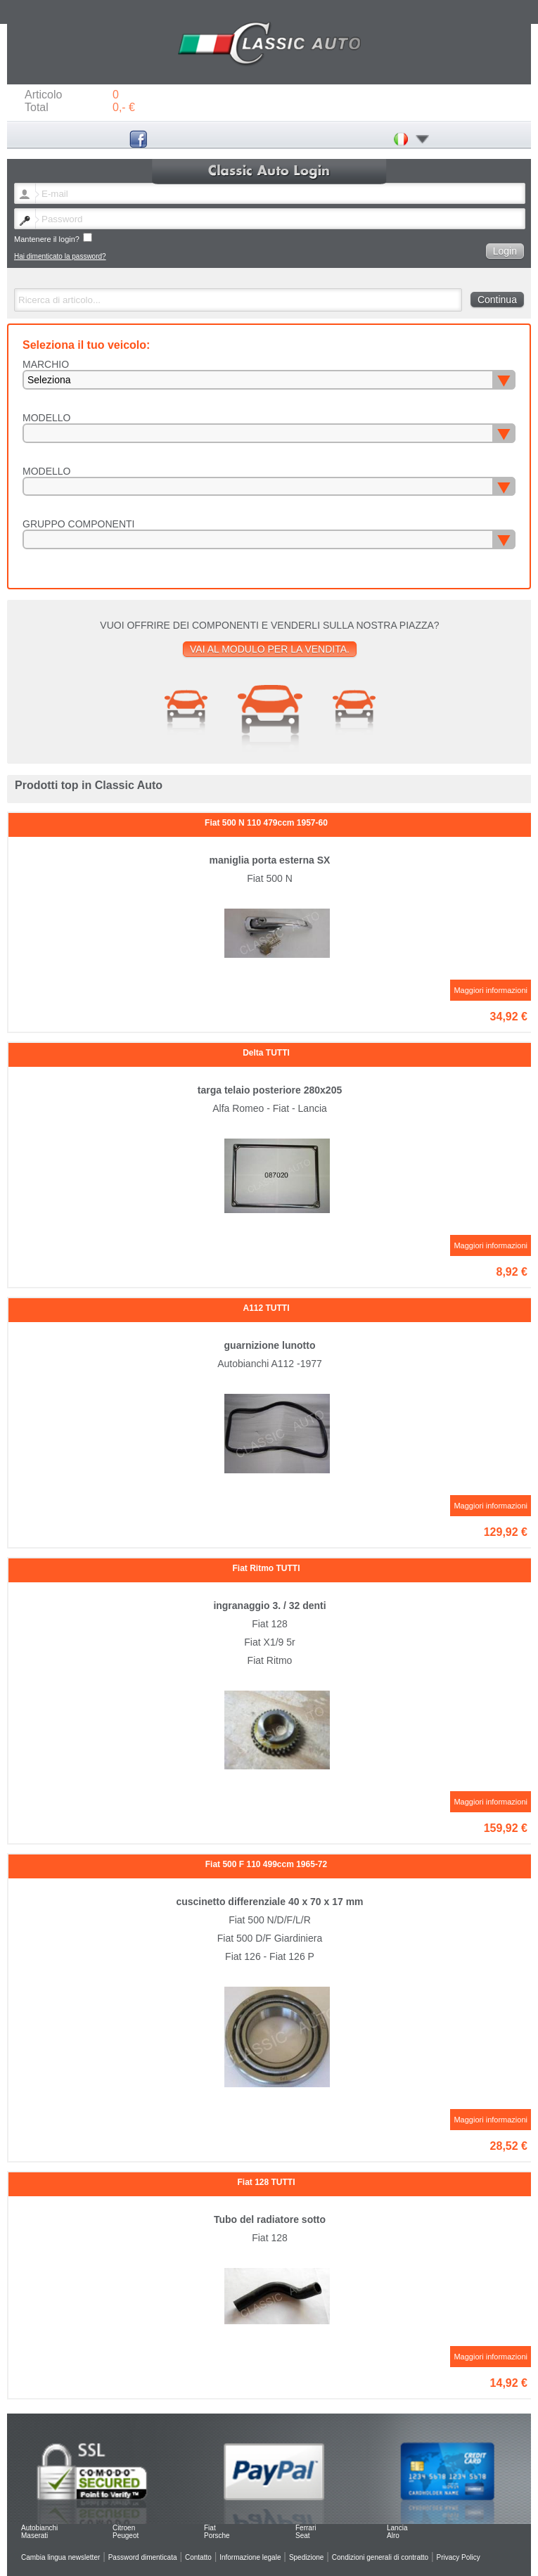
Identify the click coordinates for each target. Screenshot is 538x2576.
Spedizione (306, 2557)
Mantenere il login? (53, 238)
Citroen (124, 2528)
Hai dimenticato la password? (60, 256)
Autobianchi (39, 2528)
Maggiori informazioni (490, 990)
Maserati (34, 2535)
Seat (302, 2535)
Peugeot (126, 2535)
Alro (393, 2535)
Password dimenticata (142, 2557)
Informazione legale (250, 2557)
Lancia (397, 2528)
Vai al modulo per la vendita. (270, 649)
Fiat (210, 2528)
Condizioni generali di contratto (380, 2557)
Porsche (217, 2535)
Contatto (198, 2557)
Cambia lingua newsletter (60, 2557)
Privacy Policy (458, 2557)
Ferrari (305, 2528)
